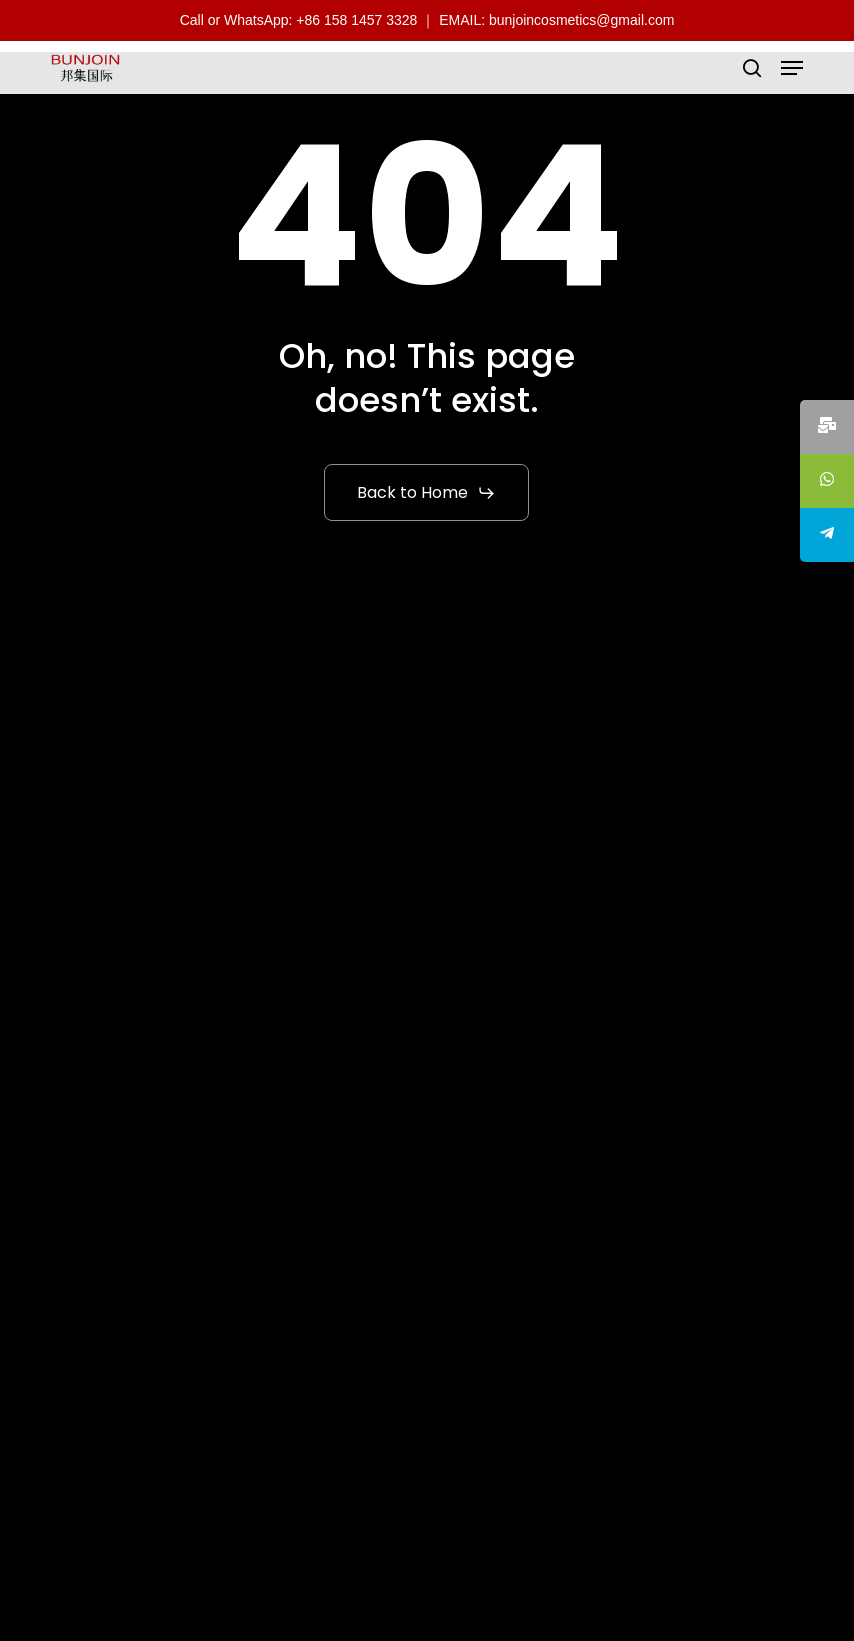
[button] (792, 68)
